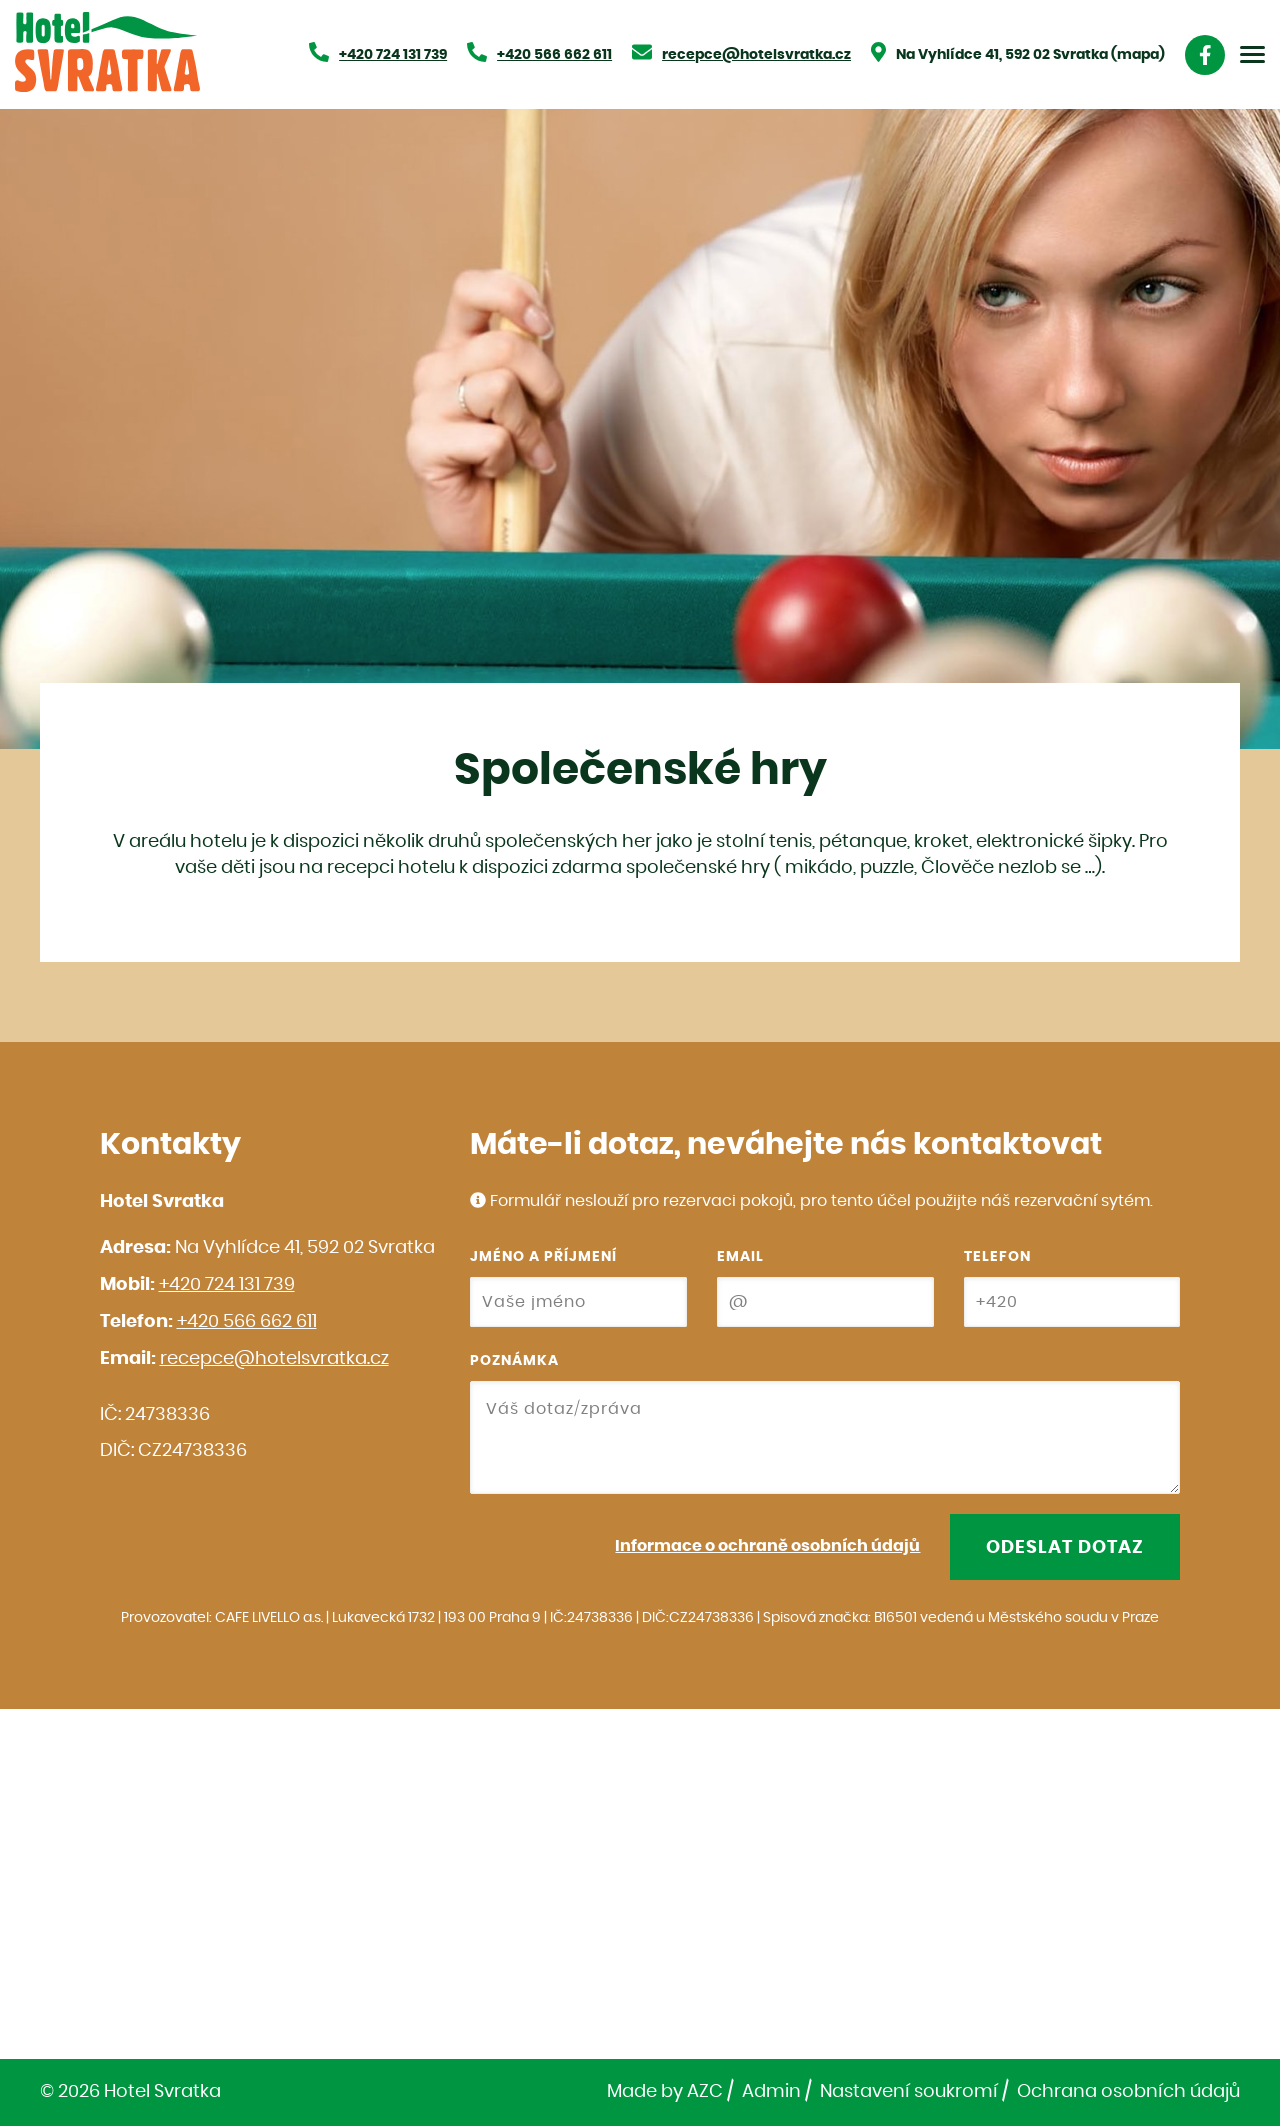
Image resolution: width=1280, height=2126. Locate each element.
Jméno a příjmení (543, 1257)
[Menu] (1252, 54)
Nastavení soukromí (909, 2092)
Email (740, 1257)
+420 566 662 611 (247, 1322)
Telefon (997, 1257)
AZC (705, 2092)
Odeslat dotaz (1065, 1548)
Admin (771, 2092)
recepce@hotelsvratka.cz (274, 1359)
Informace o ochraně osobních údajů (767, 1546)
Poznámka (514, 1361)
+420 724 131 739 (227, 1285)
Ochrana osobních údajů (1128, 2092)
